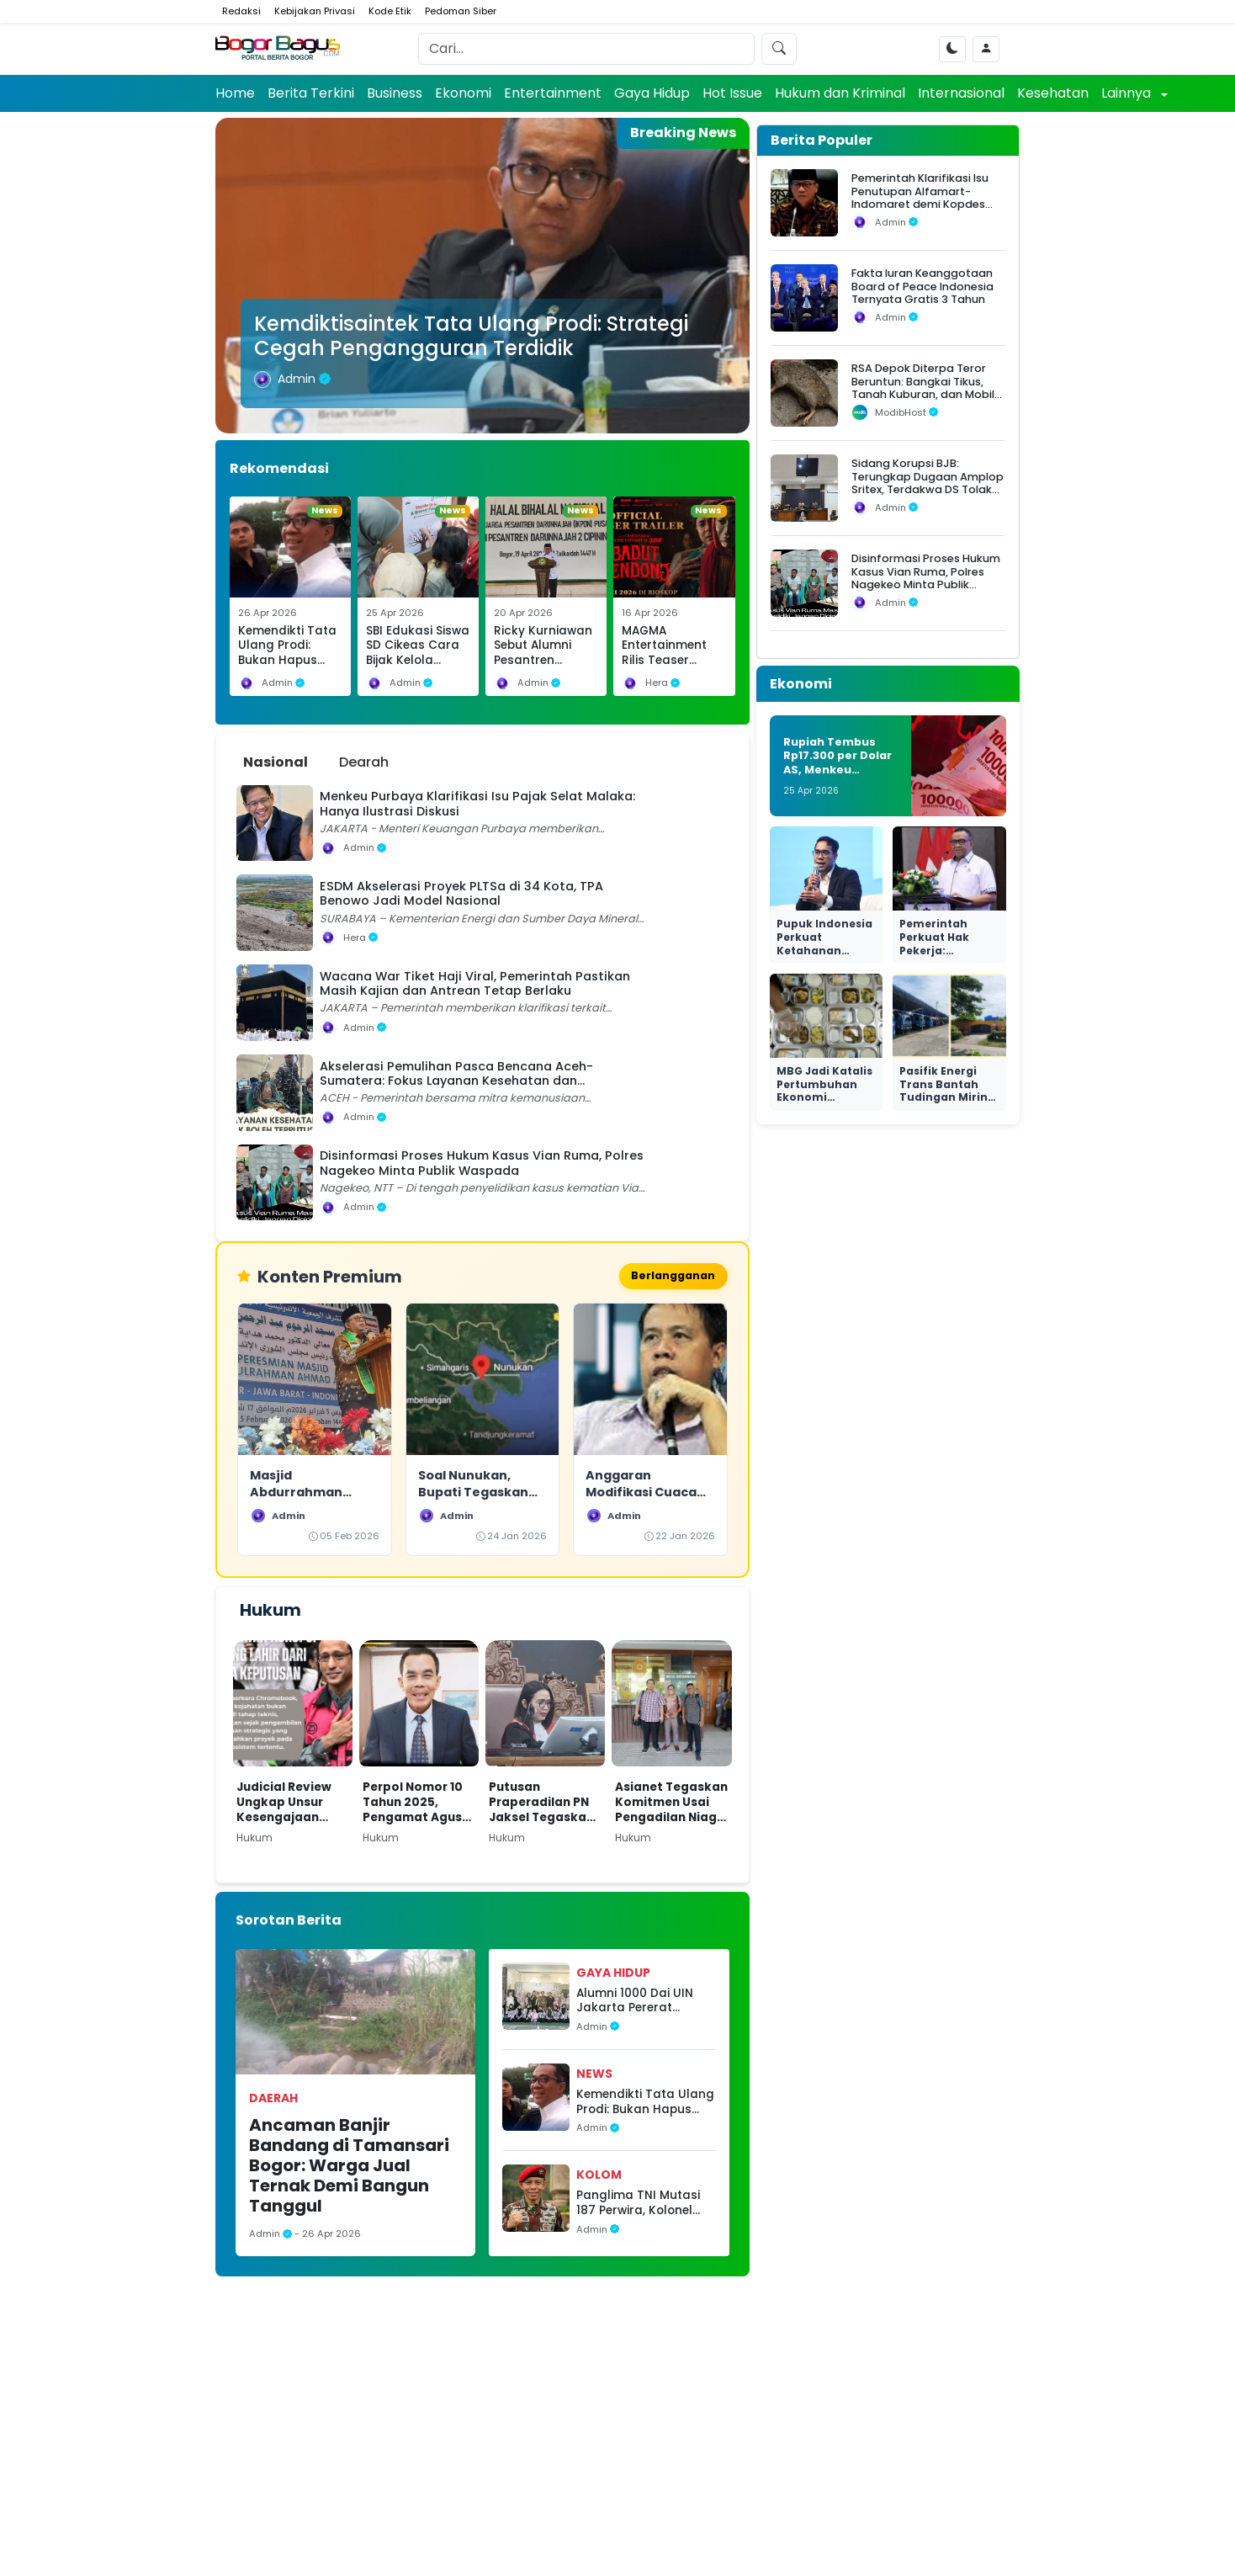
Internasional (961, 93)
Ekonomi (463, 93)
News (594, 2076)
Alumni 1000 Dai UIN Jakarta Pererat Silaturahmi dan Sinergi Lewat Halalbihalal (634, 2003)
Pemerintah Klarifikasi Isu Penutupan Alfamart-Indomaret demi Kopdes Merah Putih (920, 197)
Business (394, 93)
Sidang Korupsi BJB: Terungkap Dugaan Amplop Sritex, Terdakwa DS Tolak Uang (927, 482)
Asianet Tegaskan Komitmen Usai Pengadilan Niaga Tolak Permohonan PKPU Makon (671, 1804)
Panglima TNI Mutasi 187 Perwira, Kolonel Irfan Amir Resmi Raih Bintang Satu (640, 2205)
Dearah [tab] (364, 762)
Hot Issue (732, 93)
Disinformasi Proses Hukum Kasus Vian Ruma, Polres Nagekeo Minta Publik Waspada (925, 577)
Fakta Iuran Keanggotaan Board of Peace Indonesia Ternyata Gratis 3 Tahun (922, 286)
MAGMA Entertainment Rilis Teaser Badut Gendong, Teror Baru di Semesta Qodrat (671, 668)
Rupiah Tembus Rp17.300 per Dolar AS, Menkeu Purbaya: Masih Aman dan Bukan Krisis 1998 (837, 777)
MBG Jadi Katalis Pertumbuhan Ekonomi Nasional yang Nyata (824, 1097)
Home (235, 93)
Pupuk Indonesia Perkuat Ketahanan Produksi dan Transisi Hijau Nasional (824, 956)
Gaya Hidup (652, 93)
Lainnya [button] (1127, 93)
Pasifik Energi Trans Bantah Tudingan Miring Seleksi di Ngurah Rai (949, 1097)
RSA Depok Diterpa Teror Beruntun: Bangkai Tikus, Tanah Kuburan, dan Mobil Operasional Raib (922, 387)
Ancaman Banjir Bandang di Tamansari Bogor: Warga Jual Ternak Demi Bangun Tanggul (349, 2168)
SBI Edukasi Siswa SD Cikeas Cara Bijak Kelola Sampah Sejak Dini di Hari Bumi (417, 660)
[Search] (586, 49)
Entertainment (553, 93)
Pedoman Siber (460, 11)
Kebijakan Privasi (314, 11)
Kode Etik (389, 11)
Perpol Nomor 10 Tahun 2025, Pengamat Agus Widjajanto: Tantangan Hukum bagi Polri (415, 1804)
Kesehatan (1053, 93)
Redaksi (241, 11)
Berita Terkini (311, 93)
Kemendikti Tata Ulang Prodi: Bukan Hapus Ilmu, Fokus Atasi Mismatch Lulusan (288, 668)
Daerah (273, 2100)
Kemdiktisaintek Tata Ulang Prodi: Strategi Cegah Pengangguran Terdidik (471, 336)
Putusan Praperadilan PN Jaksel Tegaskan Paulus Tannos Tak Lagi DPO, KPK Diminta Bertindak (545, 1804)
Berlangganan (670, 1277)
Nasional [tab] (275, 762)
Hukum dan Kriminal (840, 93)
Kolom (599, 2177)
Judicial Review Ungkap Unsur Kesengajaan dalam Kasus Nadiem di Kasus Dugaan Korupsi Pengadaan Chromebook (287, 1804)
